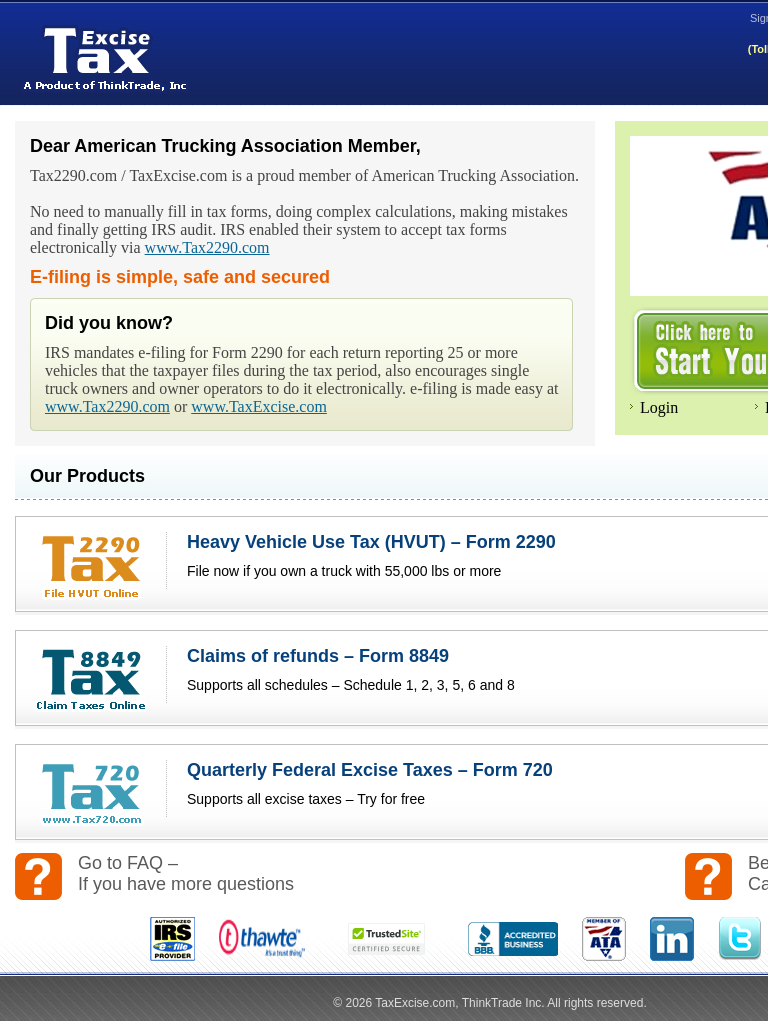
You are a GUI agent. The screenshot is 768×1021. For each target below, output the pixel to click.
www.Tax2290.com (207, 247)
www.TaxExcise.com (259, 406)
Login (659, 407)
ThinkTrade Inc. (503, 1003)
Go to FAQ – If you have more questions (186, 873)
